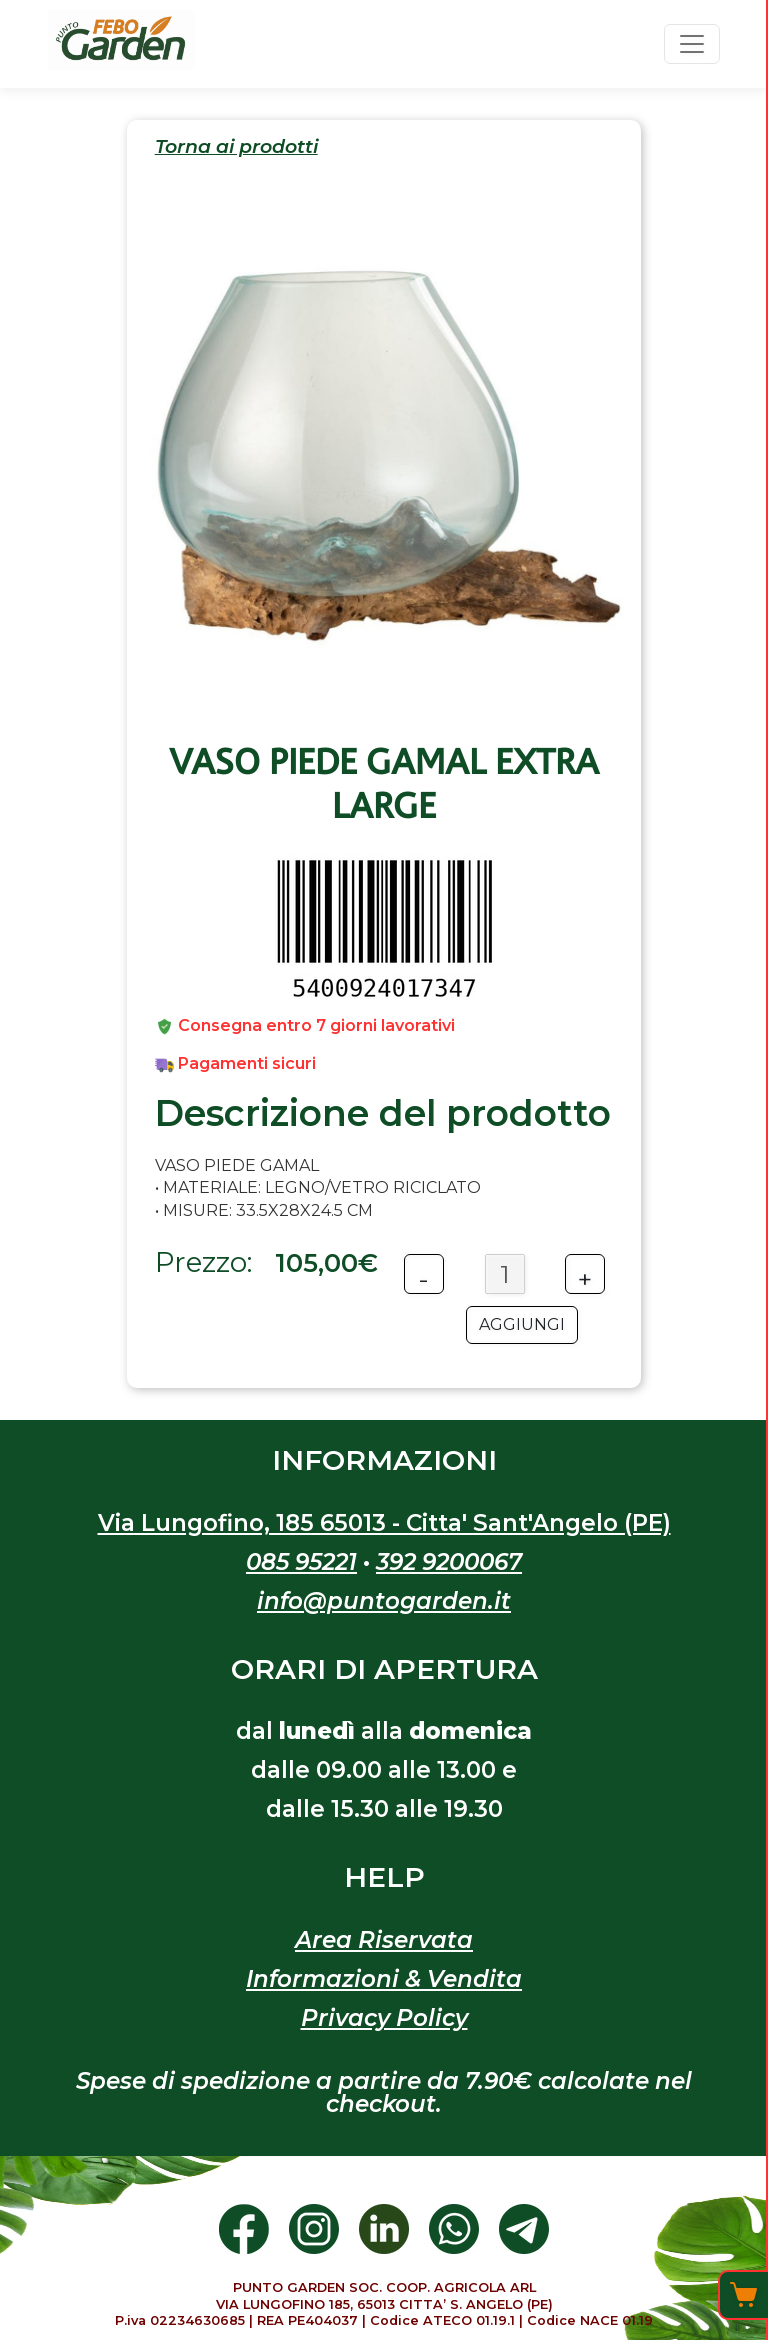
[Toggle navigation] (692, 44)
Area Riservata (384, 1940)
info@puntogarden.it (384, 1601)
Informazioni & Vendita (384, 1979)
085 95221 (301, 1562)
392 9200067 (449, 1562)
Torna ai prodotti (236, 147)
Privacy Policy (384, 2018)
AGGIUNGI (522, 1324)
